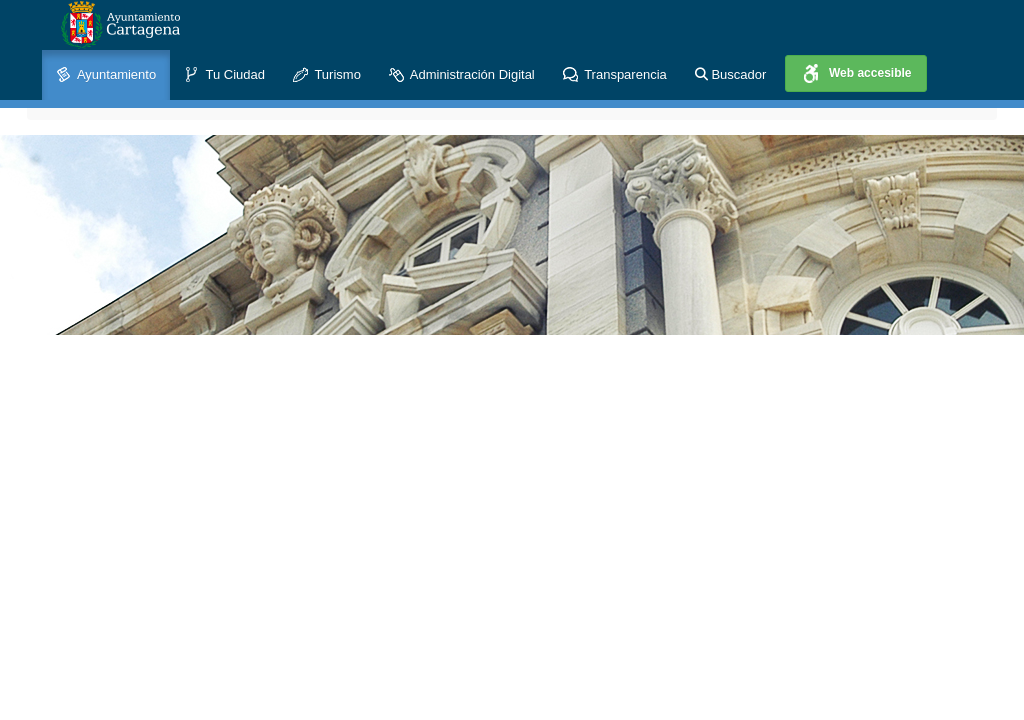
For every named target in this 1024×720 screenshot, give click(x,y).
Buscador (731, 74)
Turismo (327, 75)
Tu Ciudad (224, 75)
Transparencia (615, 75)
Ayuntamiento (106, 75)
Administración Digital (462, 75)
